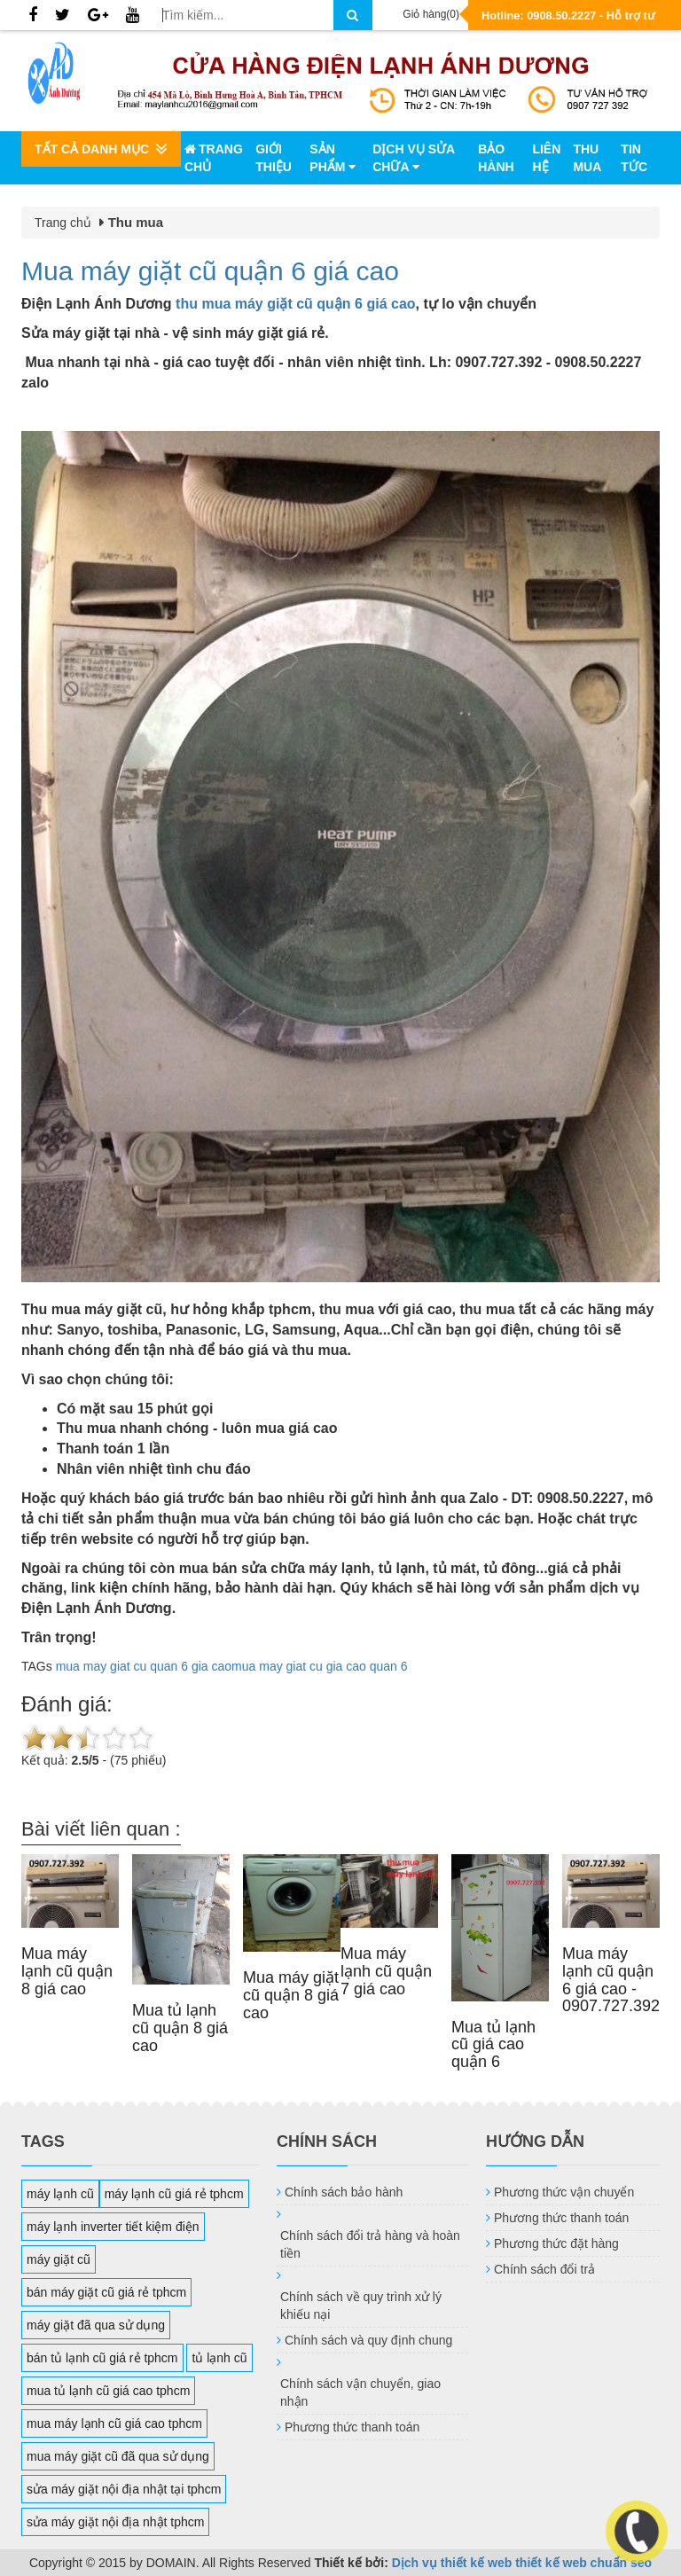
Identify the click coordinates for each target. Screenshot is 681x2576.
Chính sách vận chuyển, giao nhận (360, 2392)
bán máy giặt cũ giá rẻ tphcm (106, 2292)
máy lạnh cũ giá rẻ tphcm (174, 2194)
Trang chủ (213, 158)
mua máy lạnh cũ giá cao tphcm (114, 2423)
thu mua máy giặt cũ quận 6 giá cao (295, 303)
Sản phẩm (332, 158)
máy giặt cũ (58, 2259)
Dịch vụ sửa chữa (413, 158)
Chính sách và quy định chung (368, 2340)
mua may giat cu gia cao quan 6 (319, 1666)
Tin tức (634, 158)
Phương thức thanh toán (352, 2427)
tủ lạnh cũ (219, 2358)
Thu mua (587, 158)
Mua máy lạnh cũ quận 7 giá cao (386, 1971)
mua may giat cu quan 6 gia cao (143, 1666)
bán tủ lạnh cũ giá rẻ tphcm (102, 2358)
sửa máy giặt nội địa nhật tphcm (115, 2522)
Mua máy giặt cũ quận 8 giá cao (291, 1995)
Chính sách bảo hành (344, 2192)
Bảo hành (495, 158)
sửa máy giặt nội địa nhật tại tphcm (124, 2489)
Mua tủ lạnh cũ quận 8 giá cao (180, 2028)
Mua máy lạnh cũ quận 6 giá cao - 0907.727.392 (611, 1980)
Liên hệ (546, 158)
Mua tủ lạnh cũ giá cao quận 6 (493, 2044)
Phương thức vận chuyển (564, 2192)
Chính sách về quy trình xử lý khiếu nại (361, 2306)
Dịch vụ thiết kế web (452, 2563)
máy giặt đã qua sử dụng (96, 2325)
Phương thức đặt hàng (556, 2243)
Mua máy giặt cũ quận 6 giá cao (210, 271)
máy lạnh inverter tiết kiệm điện (113, 2227)
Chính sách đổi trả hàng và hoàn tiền (370, 2244)
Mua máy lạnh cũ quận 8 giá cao (67, 1971)
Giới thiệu (273, 158)
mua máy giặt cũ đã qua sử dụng (118, 2456)
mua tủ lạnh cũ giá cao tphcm (108, 2391)
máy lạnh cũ (60, 2194)
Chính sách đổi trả (544, 2269)
